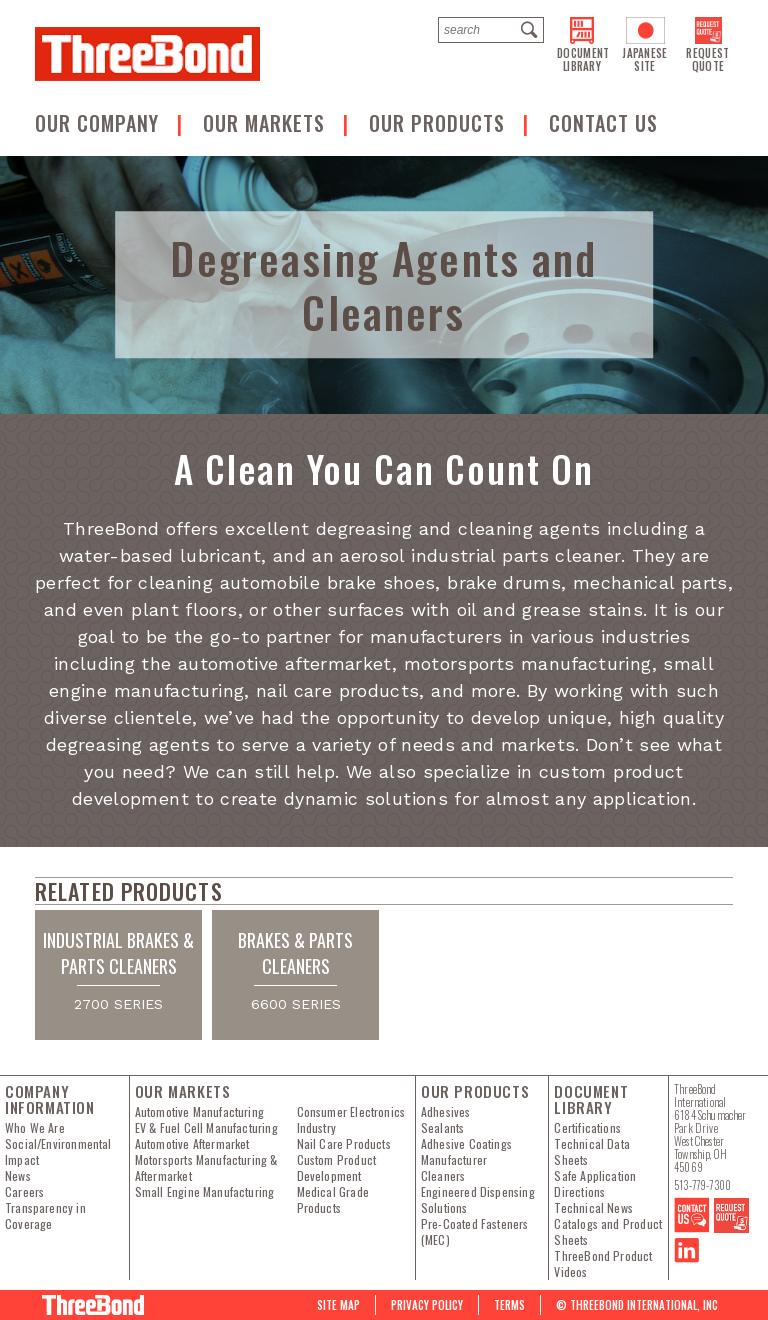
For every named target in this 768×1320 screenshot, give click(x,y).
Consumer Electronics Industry (351, 1120)
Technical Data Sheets (592, 1152)
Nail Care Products (344, 1144)
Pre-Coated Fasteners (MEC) (475, 1232)
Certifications (587, 1128)
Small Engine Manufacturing (205, 1192)
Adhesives (446, 1112)
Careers (24, 1192)
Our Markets (267, 123)
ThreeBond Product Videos (603, 1264)
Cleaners (443, 1176)
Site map (338, 1305)
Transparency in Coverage (45, 1216)
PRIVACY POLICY (427, 1305)
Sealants (442, 1128)
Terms (509, 1305)
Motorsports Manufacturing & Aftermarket (206, 1168)
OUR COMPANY (100, 123)
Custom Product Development (337, 1168)
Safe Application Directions (595, 1184)
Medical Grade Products (333, 1200)
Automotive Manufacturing (199, 1112)
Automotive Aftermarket (192, 1144)
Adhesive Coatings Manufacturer (466, 1152)
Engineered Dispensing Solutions (478, 1200)
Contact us (603, 123)
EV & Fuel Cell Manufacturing (206, 1128)
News (18, 1176)
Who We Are (35, 1128)
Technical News (593, 1208)
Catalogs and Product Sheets (608, 1232)
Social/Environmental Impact (58, 1152)
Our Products (440, 123)
